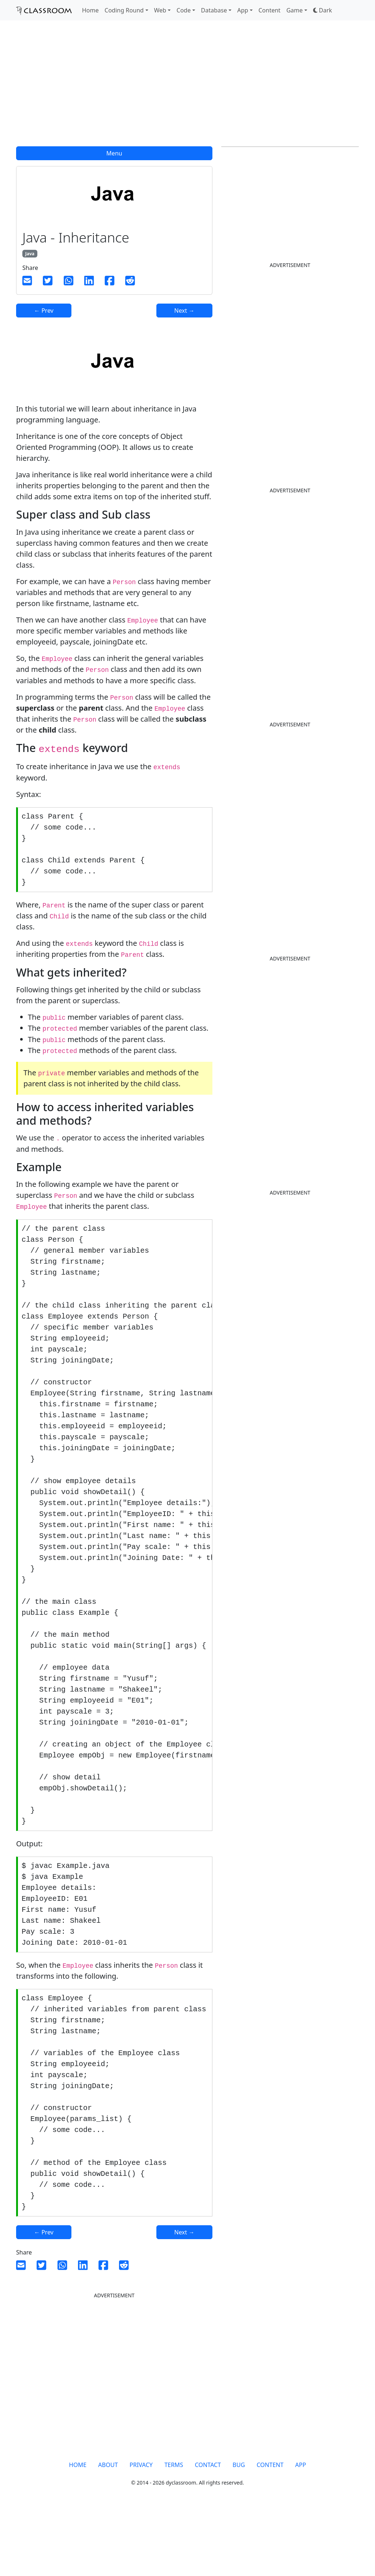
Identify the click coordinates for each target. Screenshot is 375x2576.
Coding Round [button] (124, 10)
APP (300, 2531)
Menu (114, 153)
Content (270, 10)
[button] (322, 10)
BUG (239, 2531)
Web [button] (160, 10)
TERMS (173, 2531)
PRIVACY (141, 2531)
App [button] (242, 10)
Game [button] (294, 10)
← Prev (43, 311)
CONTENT (270, 2531)
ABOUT (108, 2531)
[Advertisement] (187, 88)
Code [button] (184, 10)
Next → (184, 311)
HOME (77, 2531)
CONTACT (208, 2531)
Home (90, 10)
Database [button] (214, 10)
